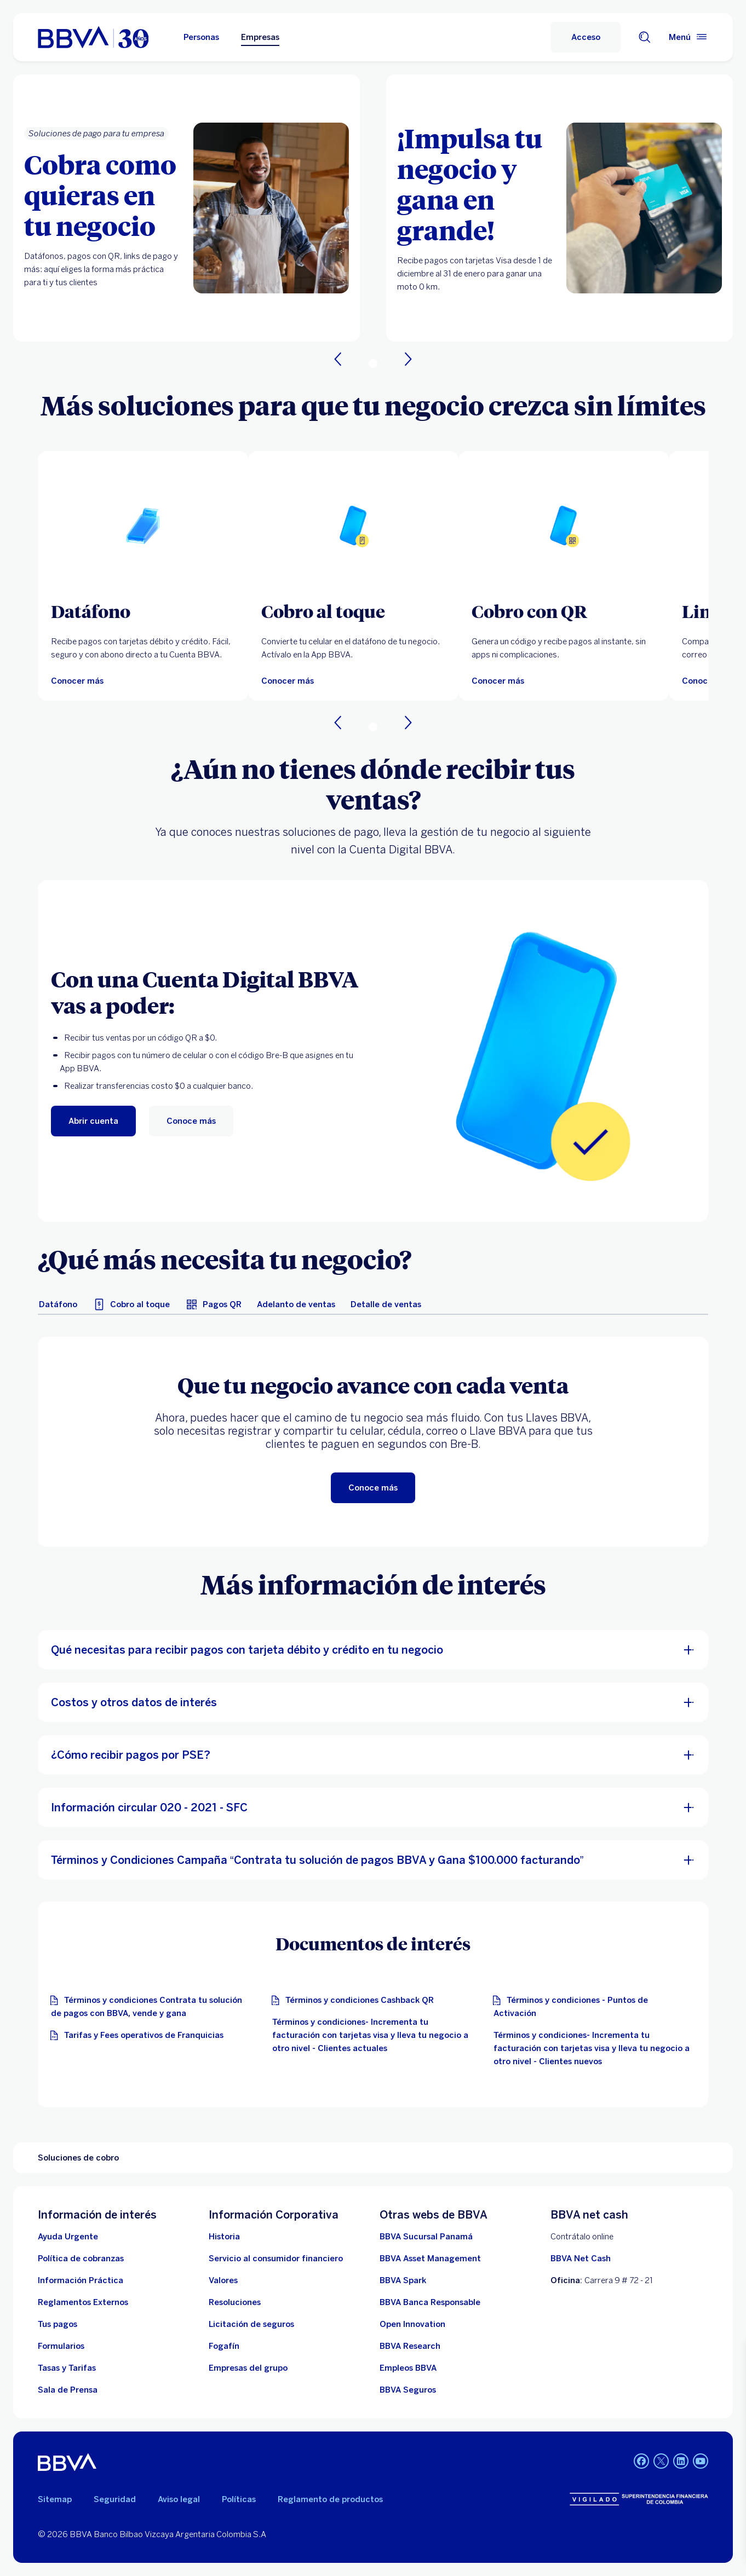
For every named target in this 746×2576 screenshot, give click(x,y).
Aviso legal (179, 2499)
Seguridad (115, 2499)
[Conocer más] (77, 681)
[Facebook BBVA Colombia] (641, 2462)
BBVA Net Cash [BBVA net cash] (580, 2258)
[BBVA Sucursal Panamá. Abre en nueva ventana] (426, 2236)
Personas (201, 37)
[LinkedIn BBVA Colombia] (661, 2462)
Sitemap (55, 2499)
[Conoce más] (191, 1121)
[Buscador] (645, 37)
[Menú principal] (688, 37)
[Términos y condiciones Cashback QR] (355, 2000)
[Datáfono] (143, 611)
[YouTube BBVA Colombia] (700, 2462)
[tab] (58, 1304)
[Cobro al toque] (353, 611)
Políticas (239, 2499)
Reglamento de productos (330, 2499)
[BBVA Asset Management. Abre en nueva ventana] (430, 2258)
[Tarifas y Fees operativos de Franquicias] (139, 2035)
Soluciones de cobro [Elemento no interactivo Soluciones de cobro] (78, 2158)
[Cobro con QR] (564, 611)
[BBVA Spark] (403, 2280)
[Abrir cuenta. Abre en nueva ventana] (93, 1121)
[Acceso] (585, 37)
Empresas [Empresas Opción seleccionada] (260, 37)
